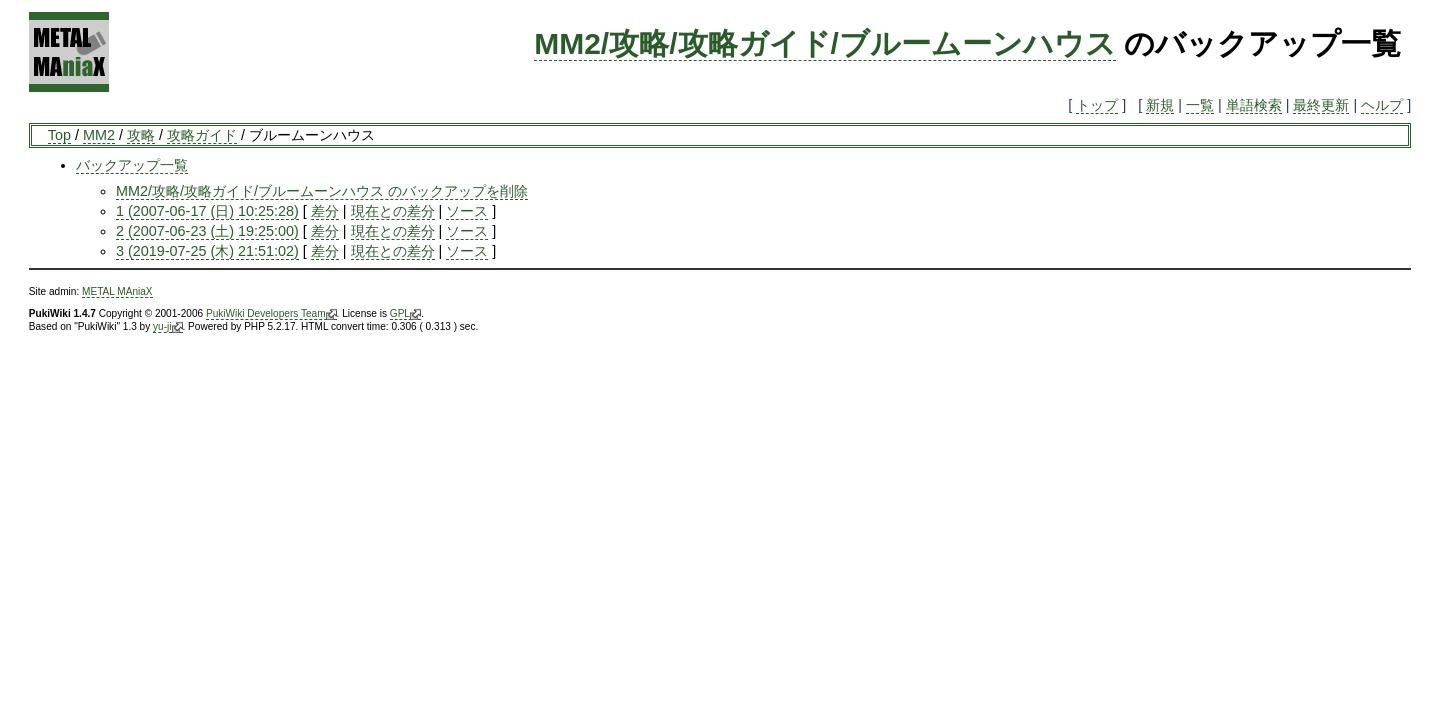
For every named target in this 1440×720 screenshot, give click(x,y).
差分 (325, 211)
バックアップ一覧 (132, 165)
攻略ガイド (202, 135)
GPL (405, 314)
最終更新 (1321, 105)
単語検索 (1254, 105)
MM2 (99, 135)
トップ (1097, 105)
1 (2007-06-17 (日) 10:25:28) (207, 211)
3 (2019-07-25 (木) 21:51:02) (207, 251)
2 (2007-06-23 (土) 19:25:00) (207, 231)
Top (59, 135)
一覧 (1200, 105)
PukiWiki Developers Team (271, 314)
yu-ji (167, 327)
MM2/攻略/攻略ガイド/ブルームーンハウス (825, 43)
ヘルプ (1382, 105)
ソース (467, 211)
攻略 (141, 135)
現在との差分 (393, 211)
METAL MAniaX (117, 291)
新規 (1160, 105)
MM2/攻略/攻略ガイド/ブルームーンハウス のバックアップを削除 (322, 191)
